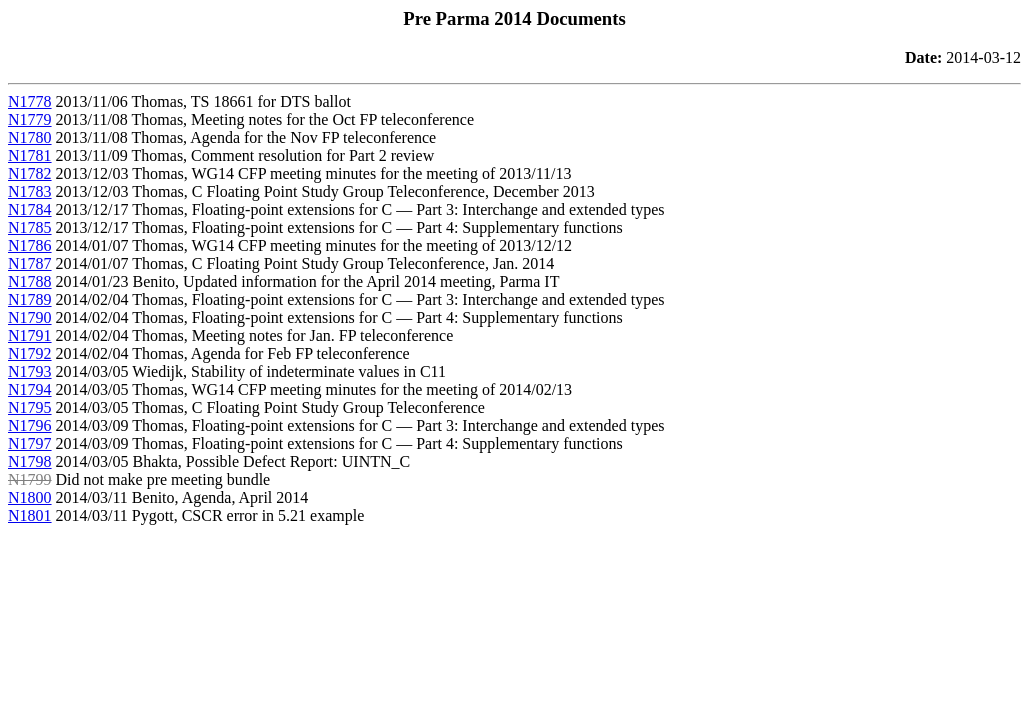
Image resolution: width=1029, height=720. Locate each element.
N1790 (30, 317)
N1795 (30, 407)
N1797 (30, 443)
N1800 (30, 497)
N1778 (30, 101)
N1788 (30, 281)
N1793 (30, 371)
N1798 (30, 461)
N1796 (30, 425)
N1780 (30, 137)
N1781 (30, 155)
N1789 (30, 299)
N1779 (30, 119)
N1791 (30, 335)
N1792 (30, 353)
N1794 (30, 389)
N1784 (30, 209)
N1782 (30, 173)
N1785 (30, 227)
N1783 (30, 191)
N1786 (30, 245)
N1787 (30, 263)
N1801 (30, 515)
